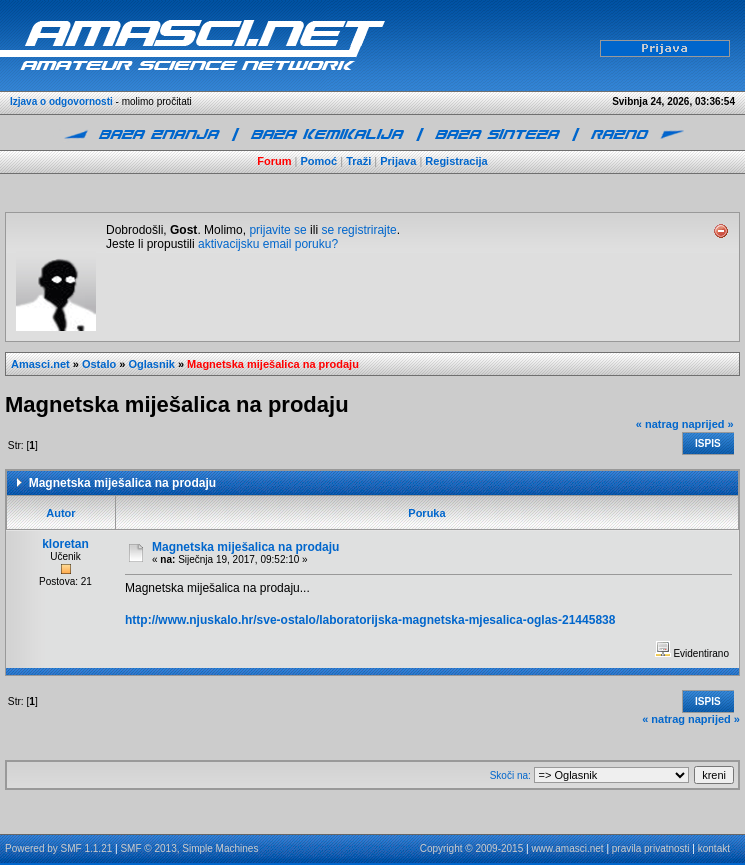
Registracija (456, 161)
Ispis (708, 443)
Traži (358, 161)
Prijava (398, 161)
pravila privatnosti (651, 848)
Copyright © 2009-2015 (472, 848)
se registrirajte (358, 230)
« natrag (657, 424)
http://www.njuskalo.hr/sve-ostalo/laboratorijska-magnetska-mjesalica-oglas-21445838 (370, 620)
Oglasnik (151, 364)
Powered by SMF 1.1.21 (58, 848)
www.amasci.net (567, 848)
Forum (274, 161)
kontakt (714, 848)
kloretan (65, 544)
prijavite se (277, 230)
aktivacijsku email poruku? (268, 244)
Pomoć (319, 161)
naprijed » (708, 424)
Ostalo (99, 364)
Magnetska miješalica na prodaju (273, 364)
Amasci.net (40, 364)
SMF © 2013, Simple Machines (189, 848)
